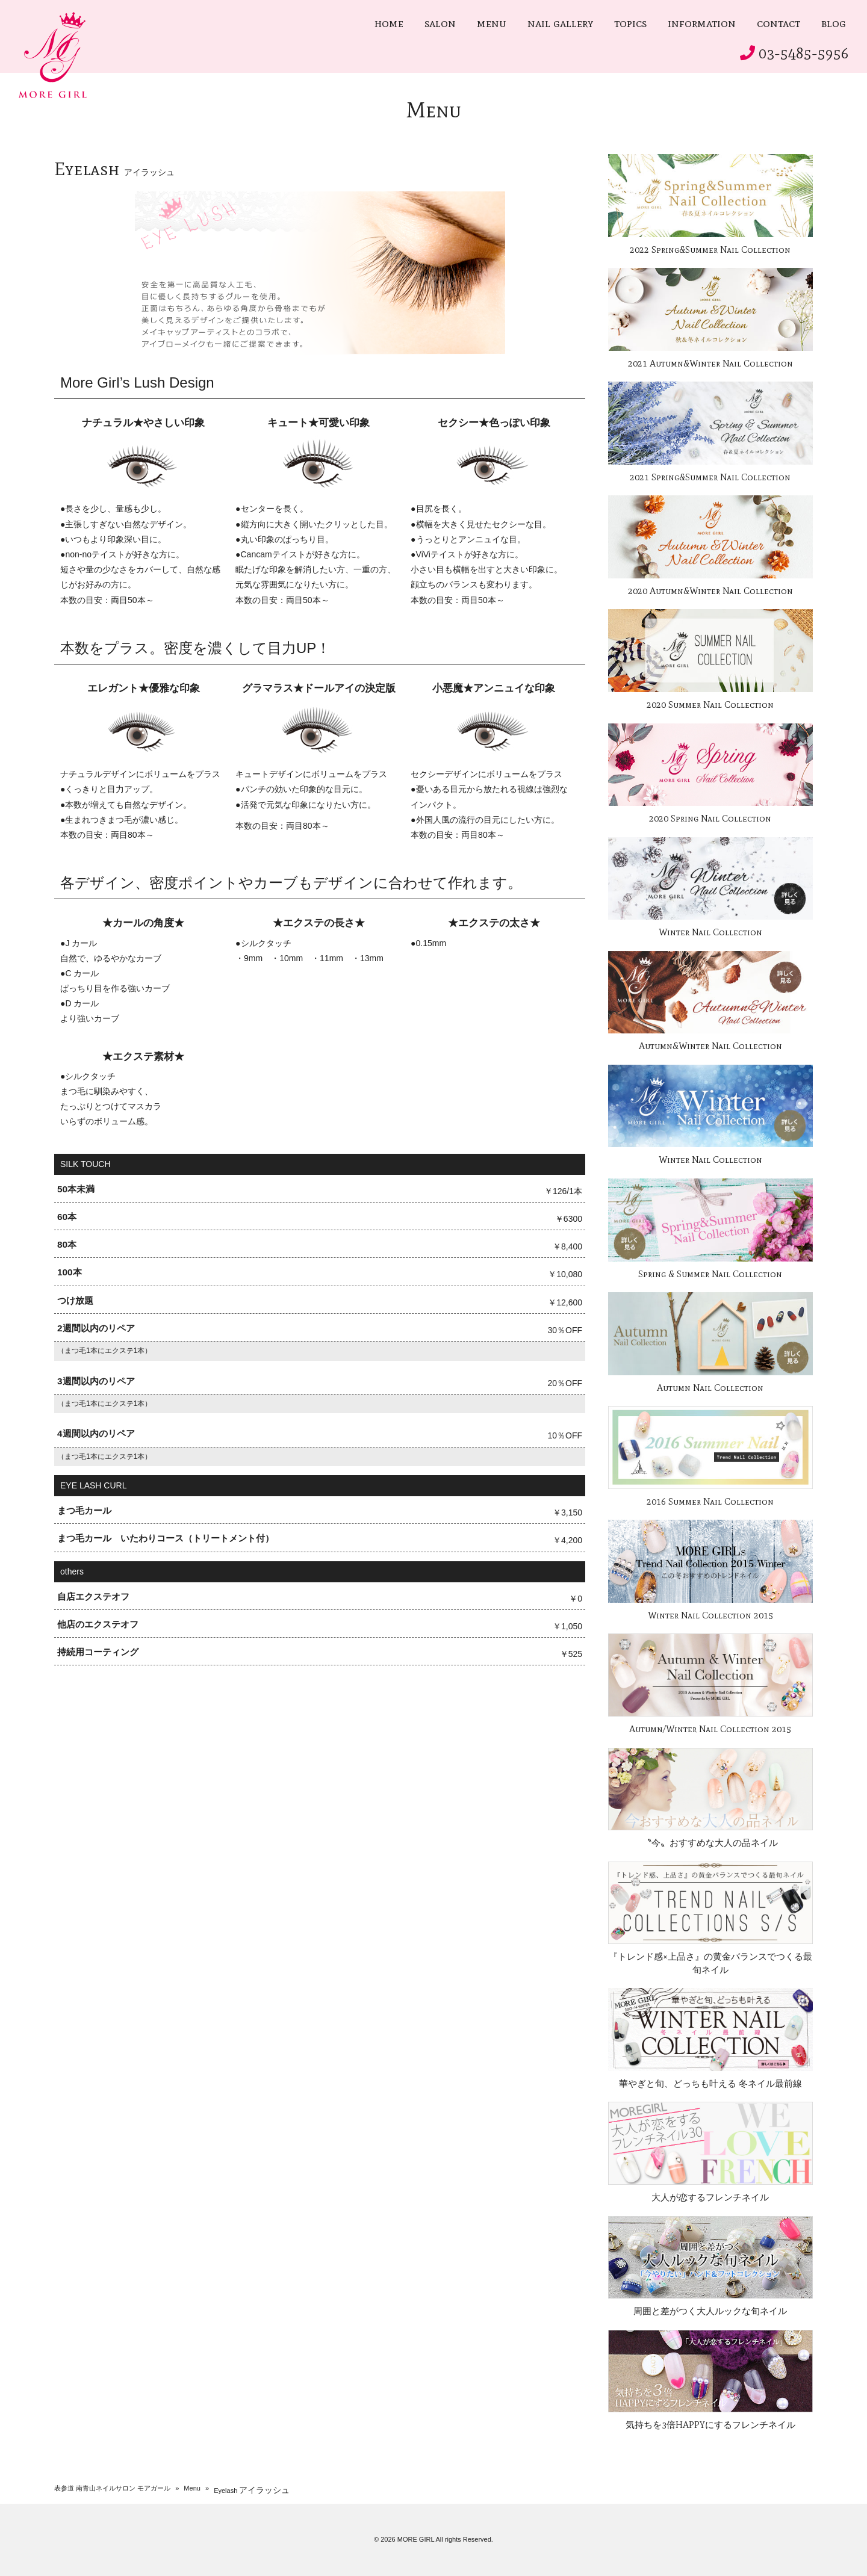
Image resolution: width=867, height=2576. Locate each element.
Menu (192, 2488)
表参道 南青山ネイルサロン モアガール (112, 2488)
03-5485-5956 (804, 53)
